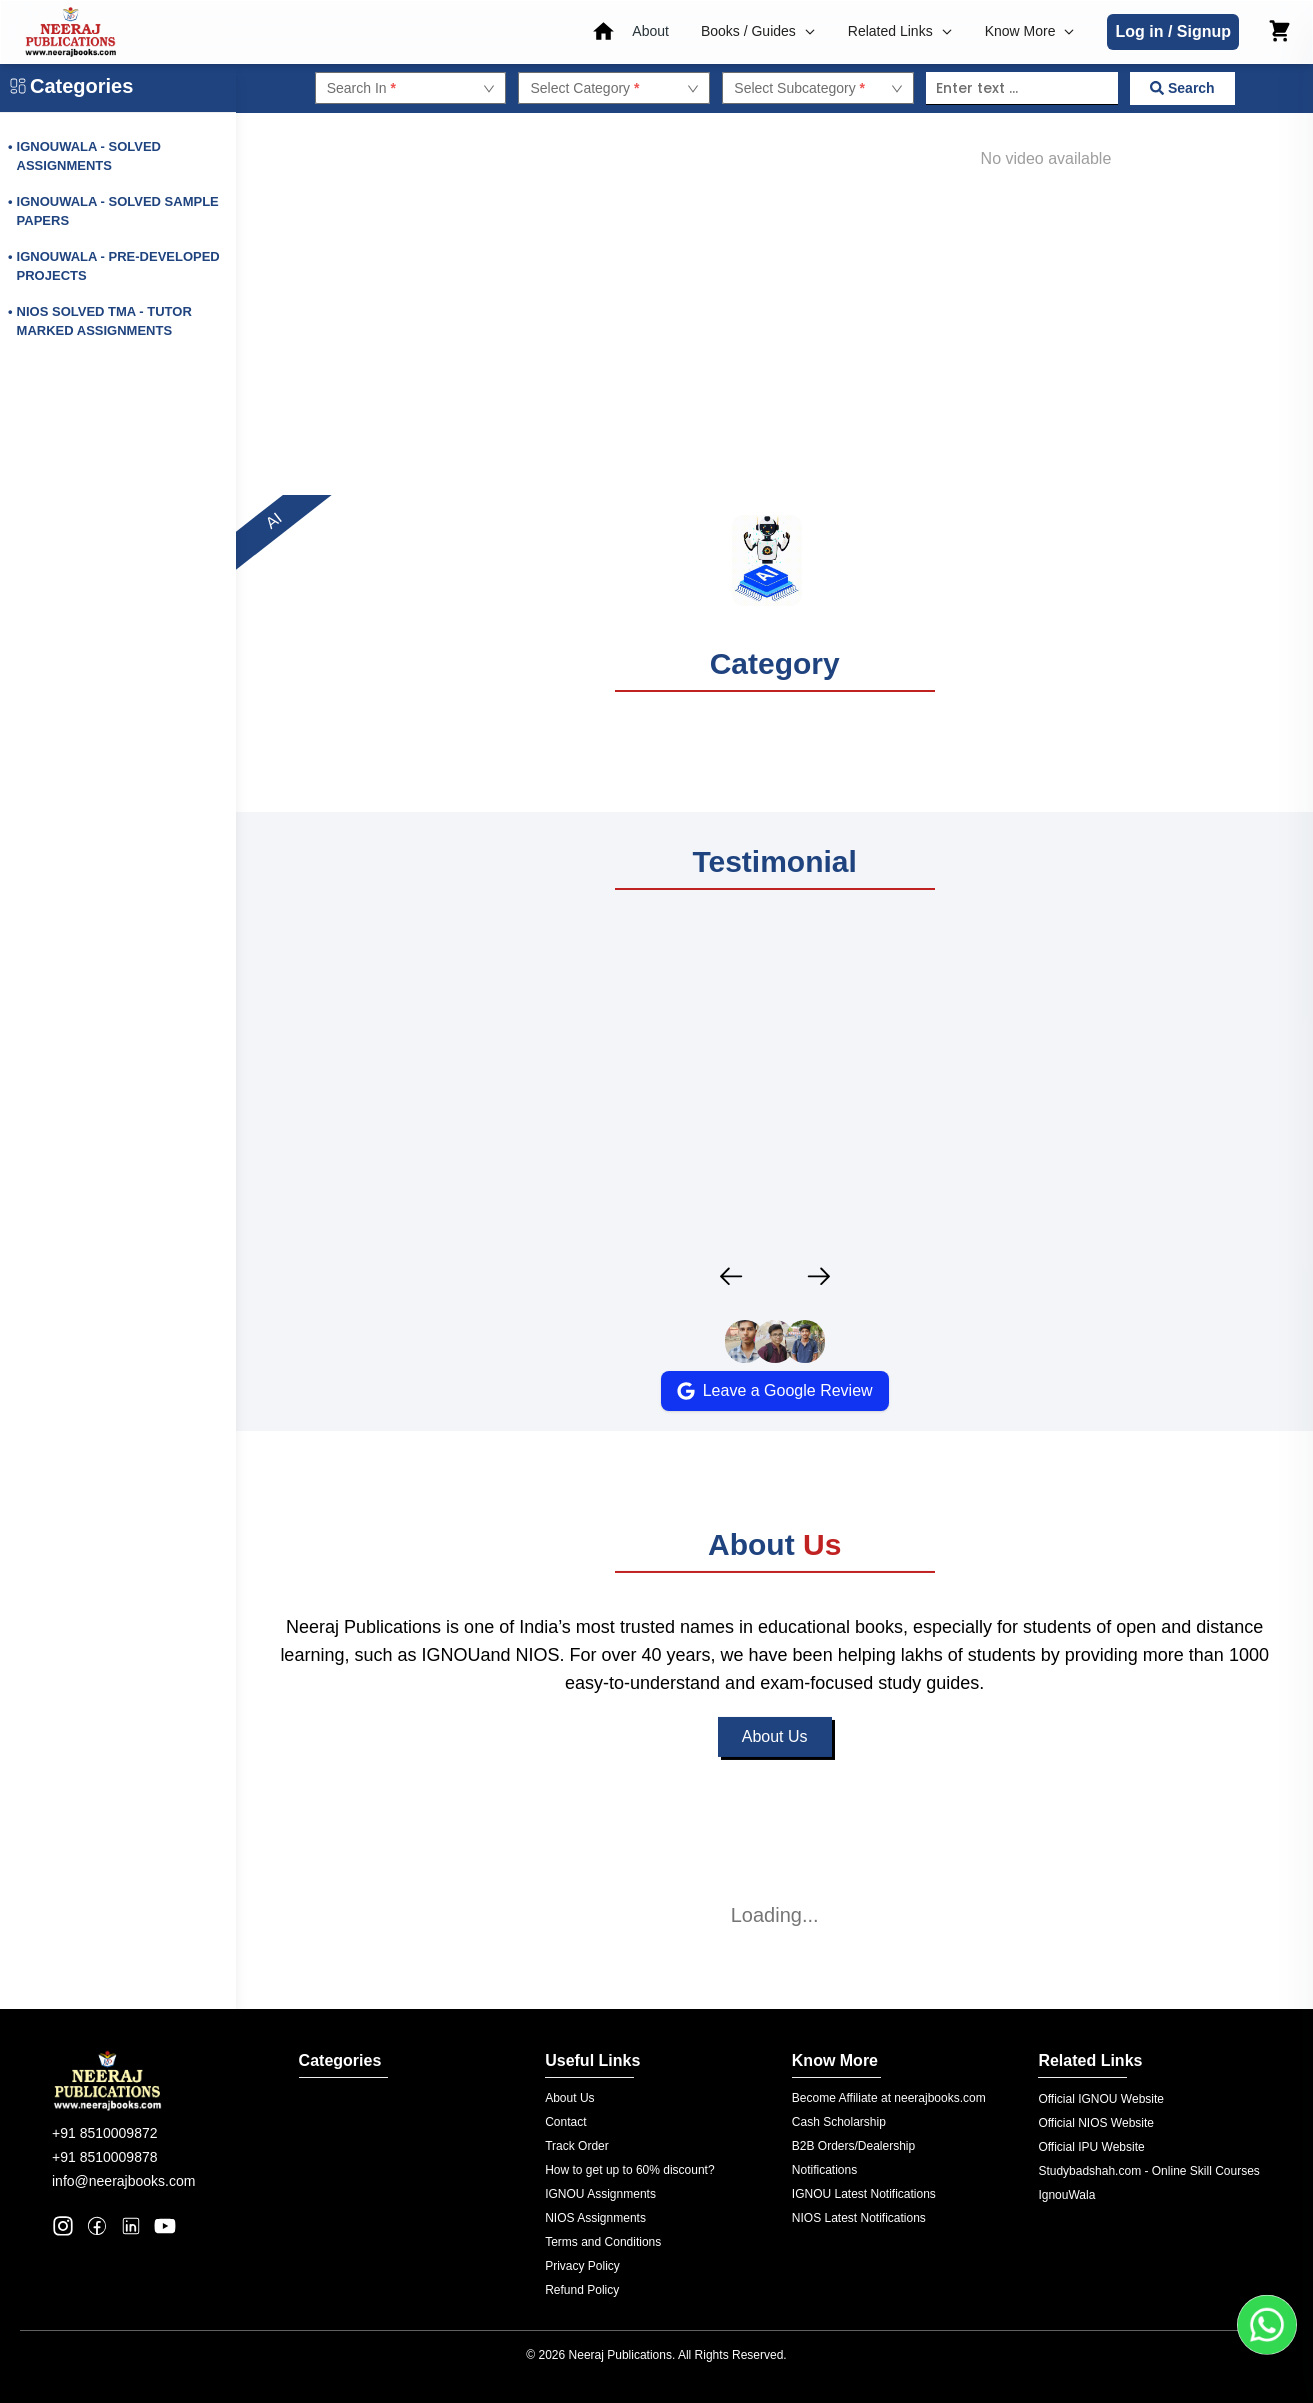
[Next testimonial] (819, 1276)
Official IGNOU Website (1101, 2099)
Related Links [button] (900, 31)
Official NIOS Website (1096, 2123)
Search (1182, 88)
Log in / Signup (1173, 31)
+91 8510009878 (105, 2157)
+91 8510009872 (105, 2133)
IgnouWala (1066, 2195)
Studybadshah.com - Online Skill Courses (1148, 2171)
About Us (775, 1760)
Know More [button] (1030, 31)
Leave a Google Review (775, 1391)
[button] (652, 32)
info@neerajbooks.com (123, 2181)
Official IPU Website (1091, 2147)
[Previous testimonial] (731, 1276)
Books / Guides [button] (758, 31)
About (650, 31)
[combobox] (402, 88)
